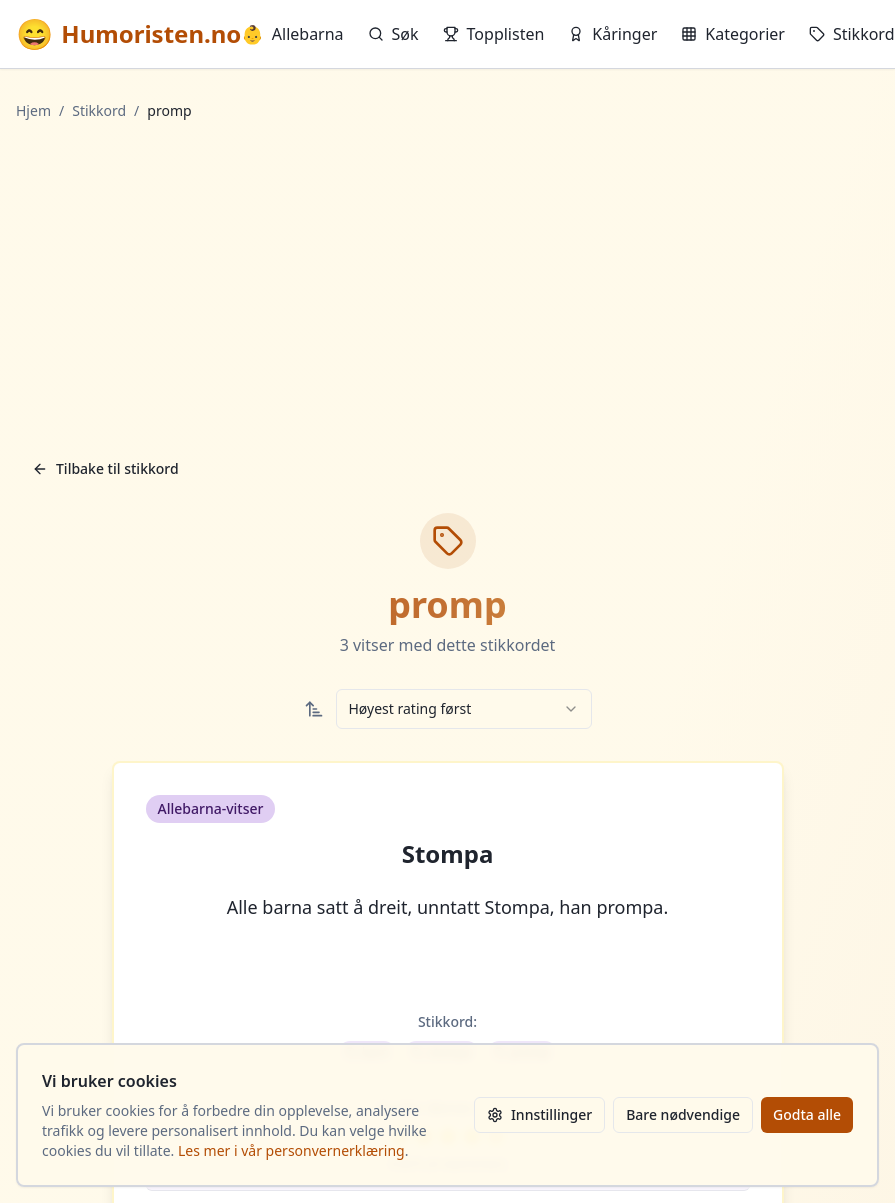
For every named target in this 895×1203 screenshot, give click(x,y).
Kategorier (733, 34)
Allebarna (292, 34)
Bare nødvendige (683, 1114)
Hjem (33, 110)
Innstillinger (539, 1114)
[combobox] (464, 709)
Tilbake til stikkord (105, 468)
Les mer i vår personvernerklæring (291, 1150)
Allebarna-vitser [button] (211, 808)
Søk (393, 34)
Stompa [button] (448, 854)
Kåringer (612, 34)
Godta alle (807, 1114)
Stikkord (852, 34)
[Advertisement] (448, 285)
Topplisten (494, 34)
